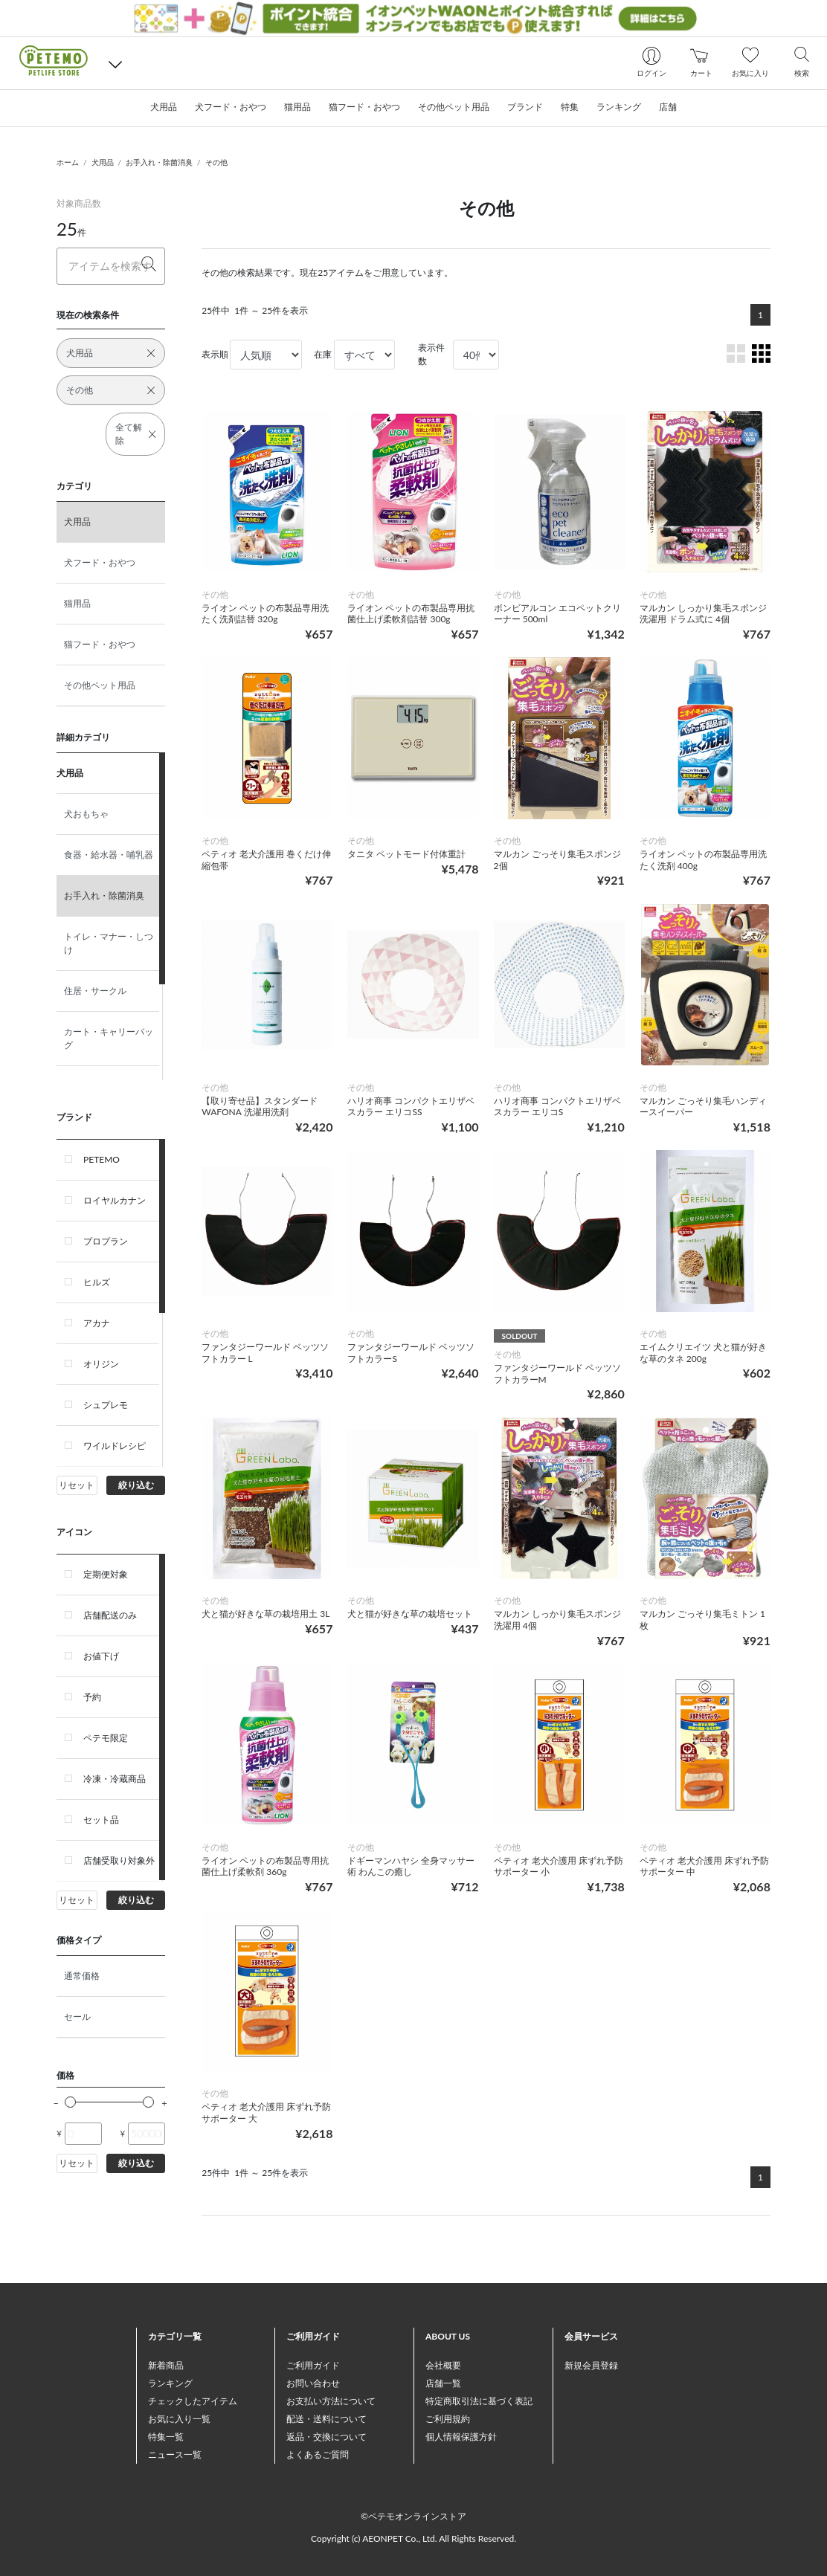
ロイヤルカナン (114, 1200)
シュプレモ (105, 1404)
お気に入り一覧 (179, 2418)
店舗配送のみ (110, 1615)
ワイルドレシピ (114, 1445)
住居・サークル (95, 990)
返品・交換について (326, 2436)
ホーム (68, 162)
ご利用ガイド (313, 2365)
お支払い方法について (331, 2400)
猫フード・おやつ (99, 644)
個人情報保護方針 (461, 2436)
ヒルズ (96, 1282)
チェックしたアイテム (192, 2400)
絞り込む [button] (136, 1485)
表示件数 (431, 354)
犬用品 (102, 162)
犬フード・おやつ (99, 562)
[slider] (70, 2102)
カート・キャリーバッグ (108, 1038)
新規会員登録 (591, 2365)
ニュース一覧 (175, 2454)
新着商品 (166, 2365)
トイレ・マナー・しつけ (108, 943)
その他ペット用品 (99, 685)
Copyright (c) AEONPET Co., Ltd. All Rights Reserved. (413, 2538)
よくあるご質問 (317, 2454)
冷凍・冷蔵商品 (114, 1778)
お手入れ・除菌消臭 (159, 162)
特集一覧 (166, 2436)
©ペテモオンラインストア (413, 2516)
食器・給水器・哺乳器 (108, 854)
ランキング (170, 2383)
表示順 (215, 354)
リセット (76, 1485)
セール (77, 2016)
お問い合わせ (313, 2383)
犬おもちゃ (86, 813)
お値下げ (101, 1656)
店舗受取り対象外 (119, 1860)
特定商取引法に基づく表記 (478, 2400)
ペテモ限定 (105, 1737)
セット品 (101, 1819)
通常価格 (82, 1975)
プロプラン (105, 1241)
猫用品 (77, 603)
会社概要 (443, 2365)
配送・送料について (326, 2418)
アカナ (96, 1323)
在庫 (323, 354)
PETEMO (101, 1159)
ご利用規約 (447, 2418)
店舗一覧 (443, 2383)
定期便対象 (105, 1574)
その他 (216, 162)
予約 (92, 1696)
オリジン (101, 1363)
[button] (115, 62)
